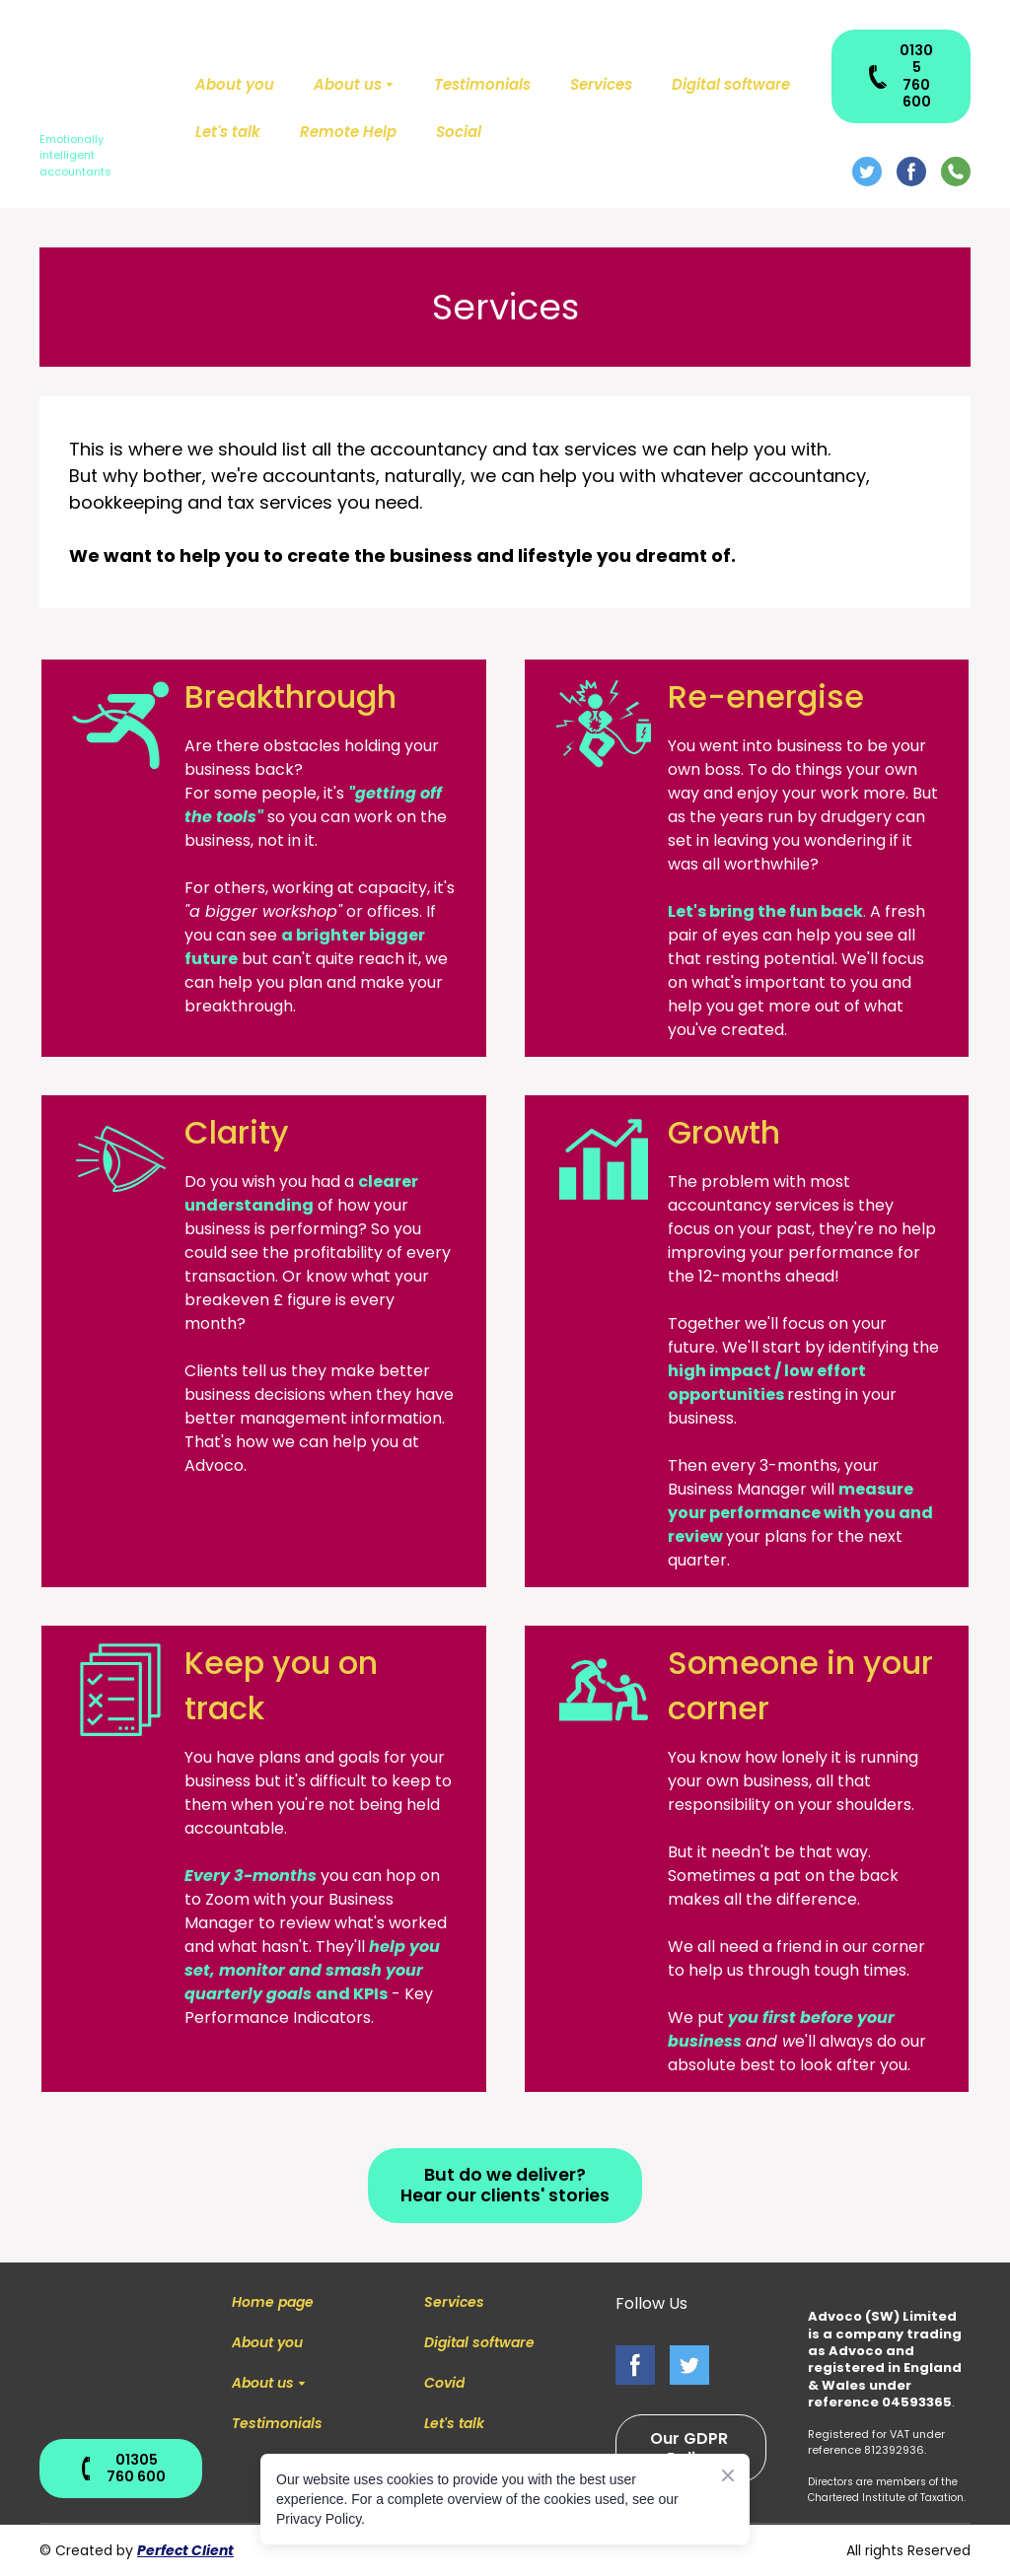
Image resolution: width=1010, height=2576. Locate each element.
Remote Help (348, 131)
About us (348, 84)
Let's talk (227, 131)
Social (458, 131)
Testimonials (482, 84)
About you (234, 84)
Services (601, 84)
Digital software (731, 84)
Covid (444, 2383)
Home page (273, 2302)
